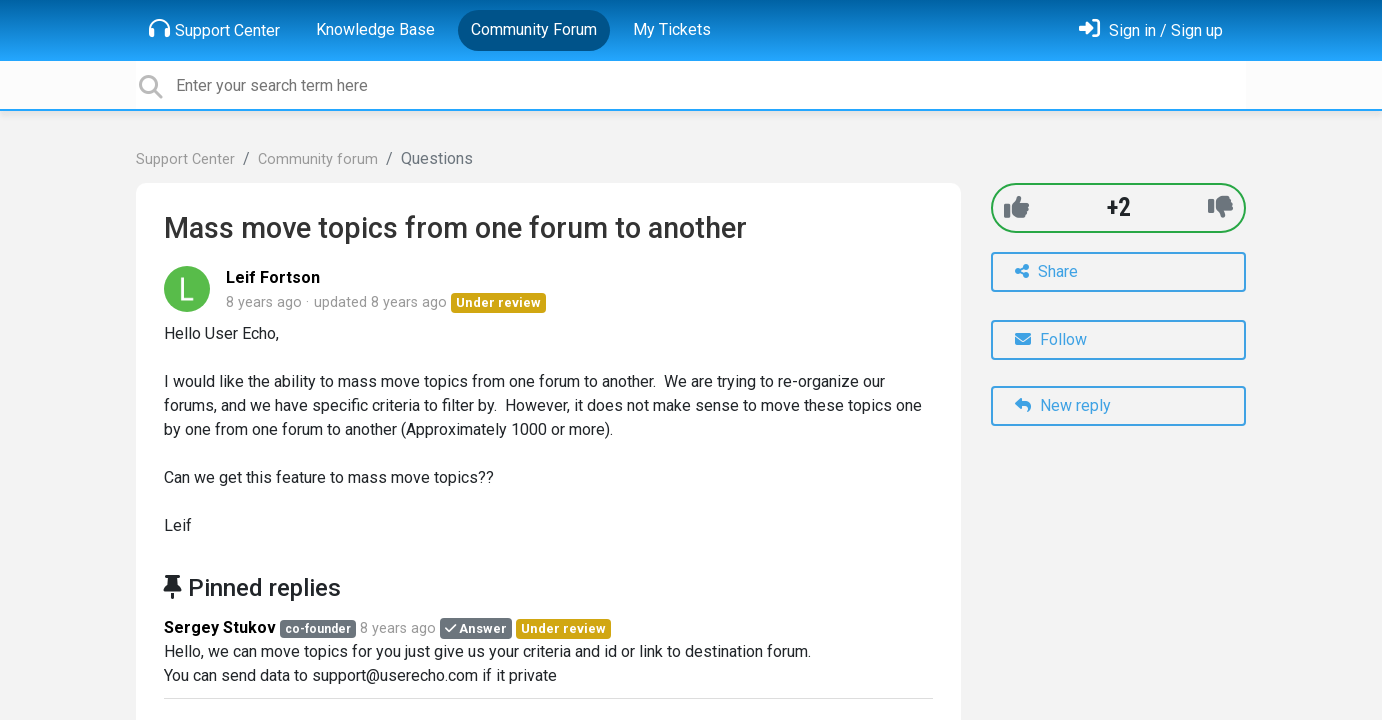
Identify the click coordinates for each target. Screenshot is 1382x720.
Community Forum (534, 29)
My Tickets (672, 29)
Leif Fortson (273, 277)
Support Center (214, 29)
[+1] (1016, 207)
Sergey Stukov (220, 627)
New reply (1063, 405)
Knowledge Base (375, 29)
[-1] (1220, 207)
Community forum (318, 159)
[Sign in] (1151, 30)
